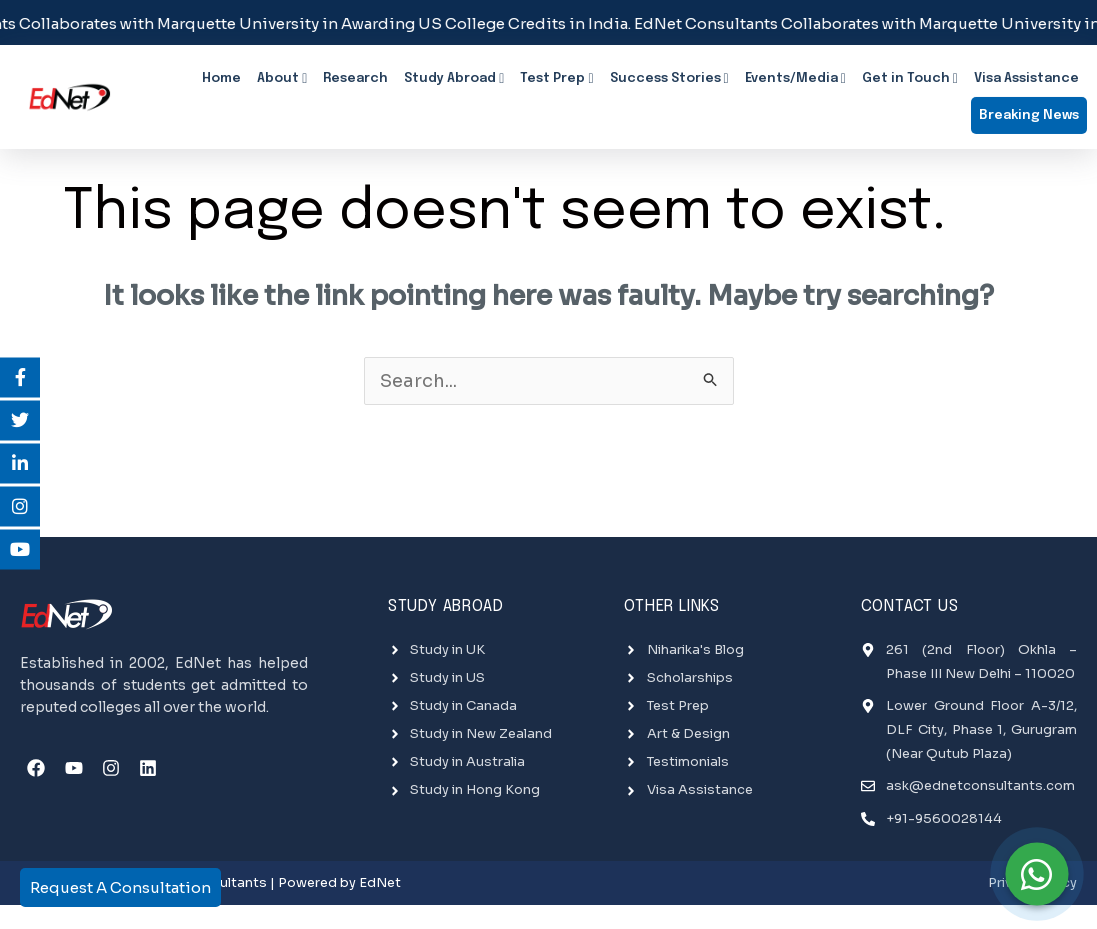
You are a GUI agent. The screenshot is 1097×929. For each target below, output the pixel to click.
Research (355, 78)
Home (221, 78)
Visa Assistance (1026, 78)
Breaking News (1029, 113)
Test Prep (556, 79)
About (282, 79)
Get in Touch (910, 79)
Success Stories (669, 79)
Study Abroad (454, 79)
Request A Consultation (120, 887)
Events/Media (795, 79)
